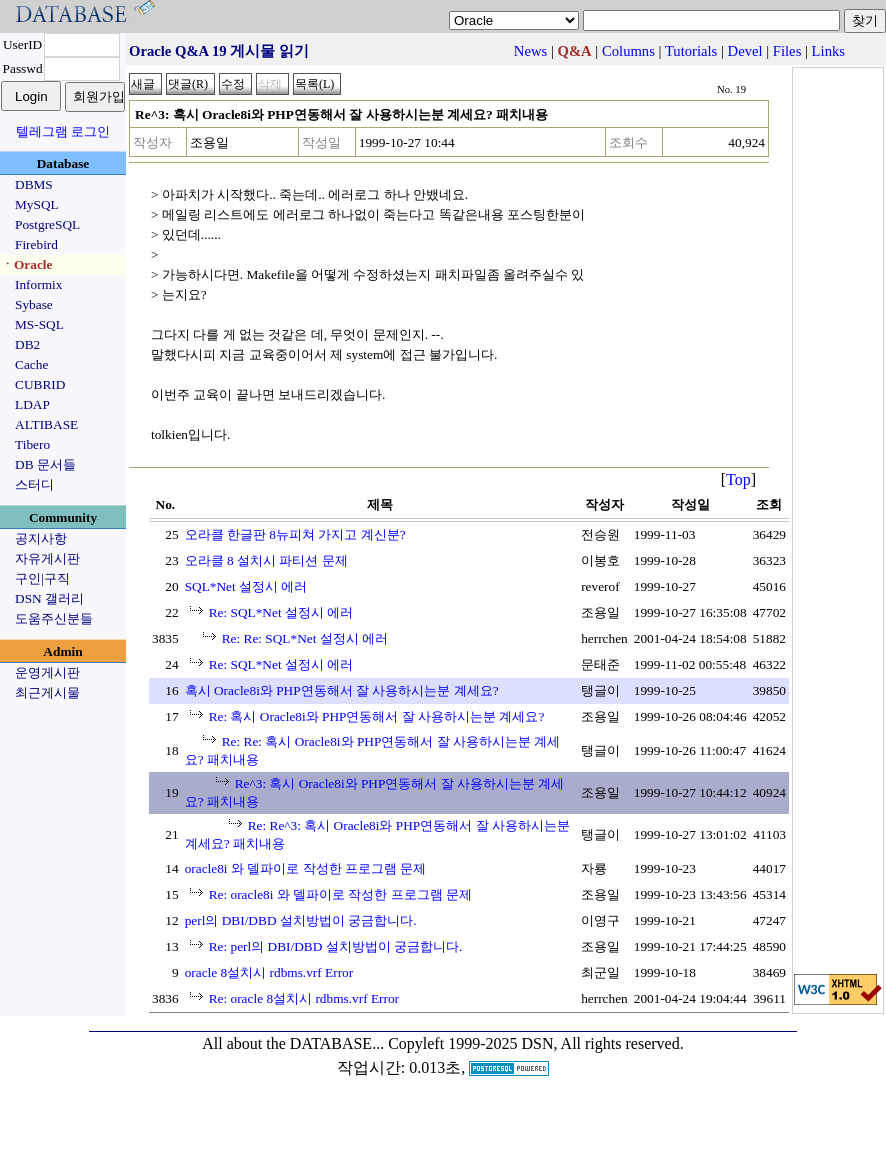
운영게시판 (47, 672)
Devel (745, 51)
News (530, 51)
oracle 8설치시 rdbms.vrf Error (269, 972)
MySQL (37, 204)
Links (828, 51)
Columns (628, 51)
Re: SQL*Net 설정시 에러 (281, 612)
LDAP (32, 404)
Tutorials (691, 51)
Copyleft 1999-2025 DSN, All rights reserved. (536, 1043)
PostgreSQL (47, 224)
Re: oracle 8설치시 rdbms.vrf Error (304, 998)
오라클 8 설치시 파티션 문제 (266, 560)
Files (787, 51)
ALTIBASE (46, 424)
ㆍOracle (26, 264)
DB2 (27, 344)
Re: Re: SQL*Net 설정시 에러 (305, 638)
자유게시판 (47, 558)
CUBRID (40, 384)
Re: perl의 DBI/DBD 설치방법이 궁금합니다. (336, 946)
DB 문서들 (45, 464)
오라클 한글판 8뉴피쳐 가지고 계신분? (295, 534)
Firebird (36, 244)
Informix (38, 284)
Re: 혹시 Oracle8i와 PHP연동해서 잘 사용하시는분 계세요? (377, 716)
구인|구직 (42, 578)
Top (738, 479)
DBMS (34, 184)
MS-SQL (39, 324)
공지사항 (41, 538)
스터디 (34, 484)
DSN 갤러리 (49, 598)
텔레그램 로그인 (63, 131)
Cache (31, 364)
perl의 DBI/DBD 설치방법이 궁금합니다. (301, 920)
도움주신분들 (54, 618)
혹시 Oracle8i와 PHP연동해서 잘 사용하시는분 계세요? (342, 690)
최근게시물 (47, 692)
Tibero (32, 444)
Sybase (34, 304)
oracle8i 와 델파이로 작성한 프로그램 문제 (306, 868)
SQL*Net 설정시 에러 (246, 586)
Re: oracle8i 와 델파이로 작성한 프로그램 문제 (340, 894)
